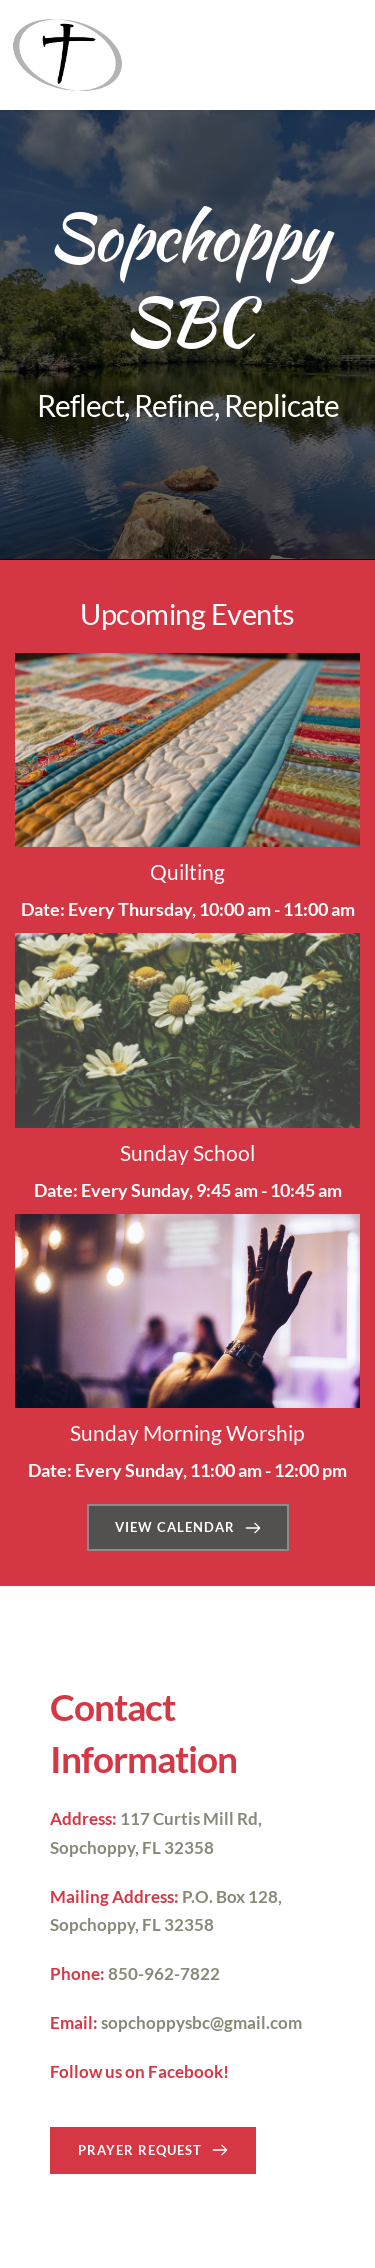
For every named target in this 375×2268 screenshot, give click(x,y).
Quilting (187, 871)
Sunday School (187, 1152)
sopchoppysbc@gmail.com (201, 2022)
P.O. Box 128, (232, 1896)
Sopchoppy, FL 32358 (132, 1847)
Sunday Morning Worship (187, 1432)
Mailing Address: (114, 1896)
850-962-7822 (164, 1973)
